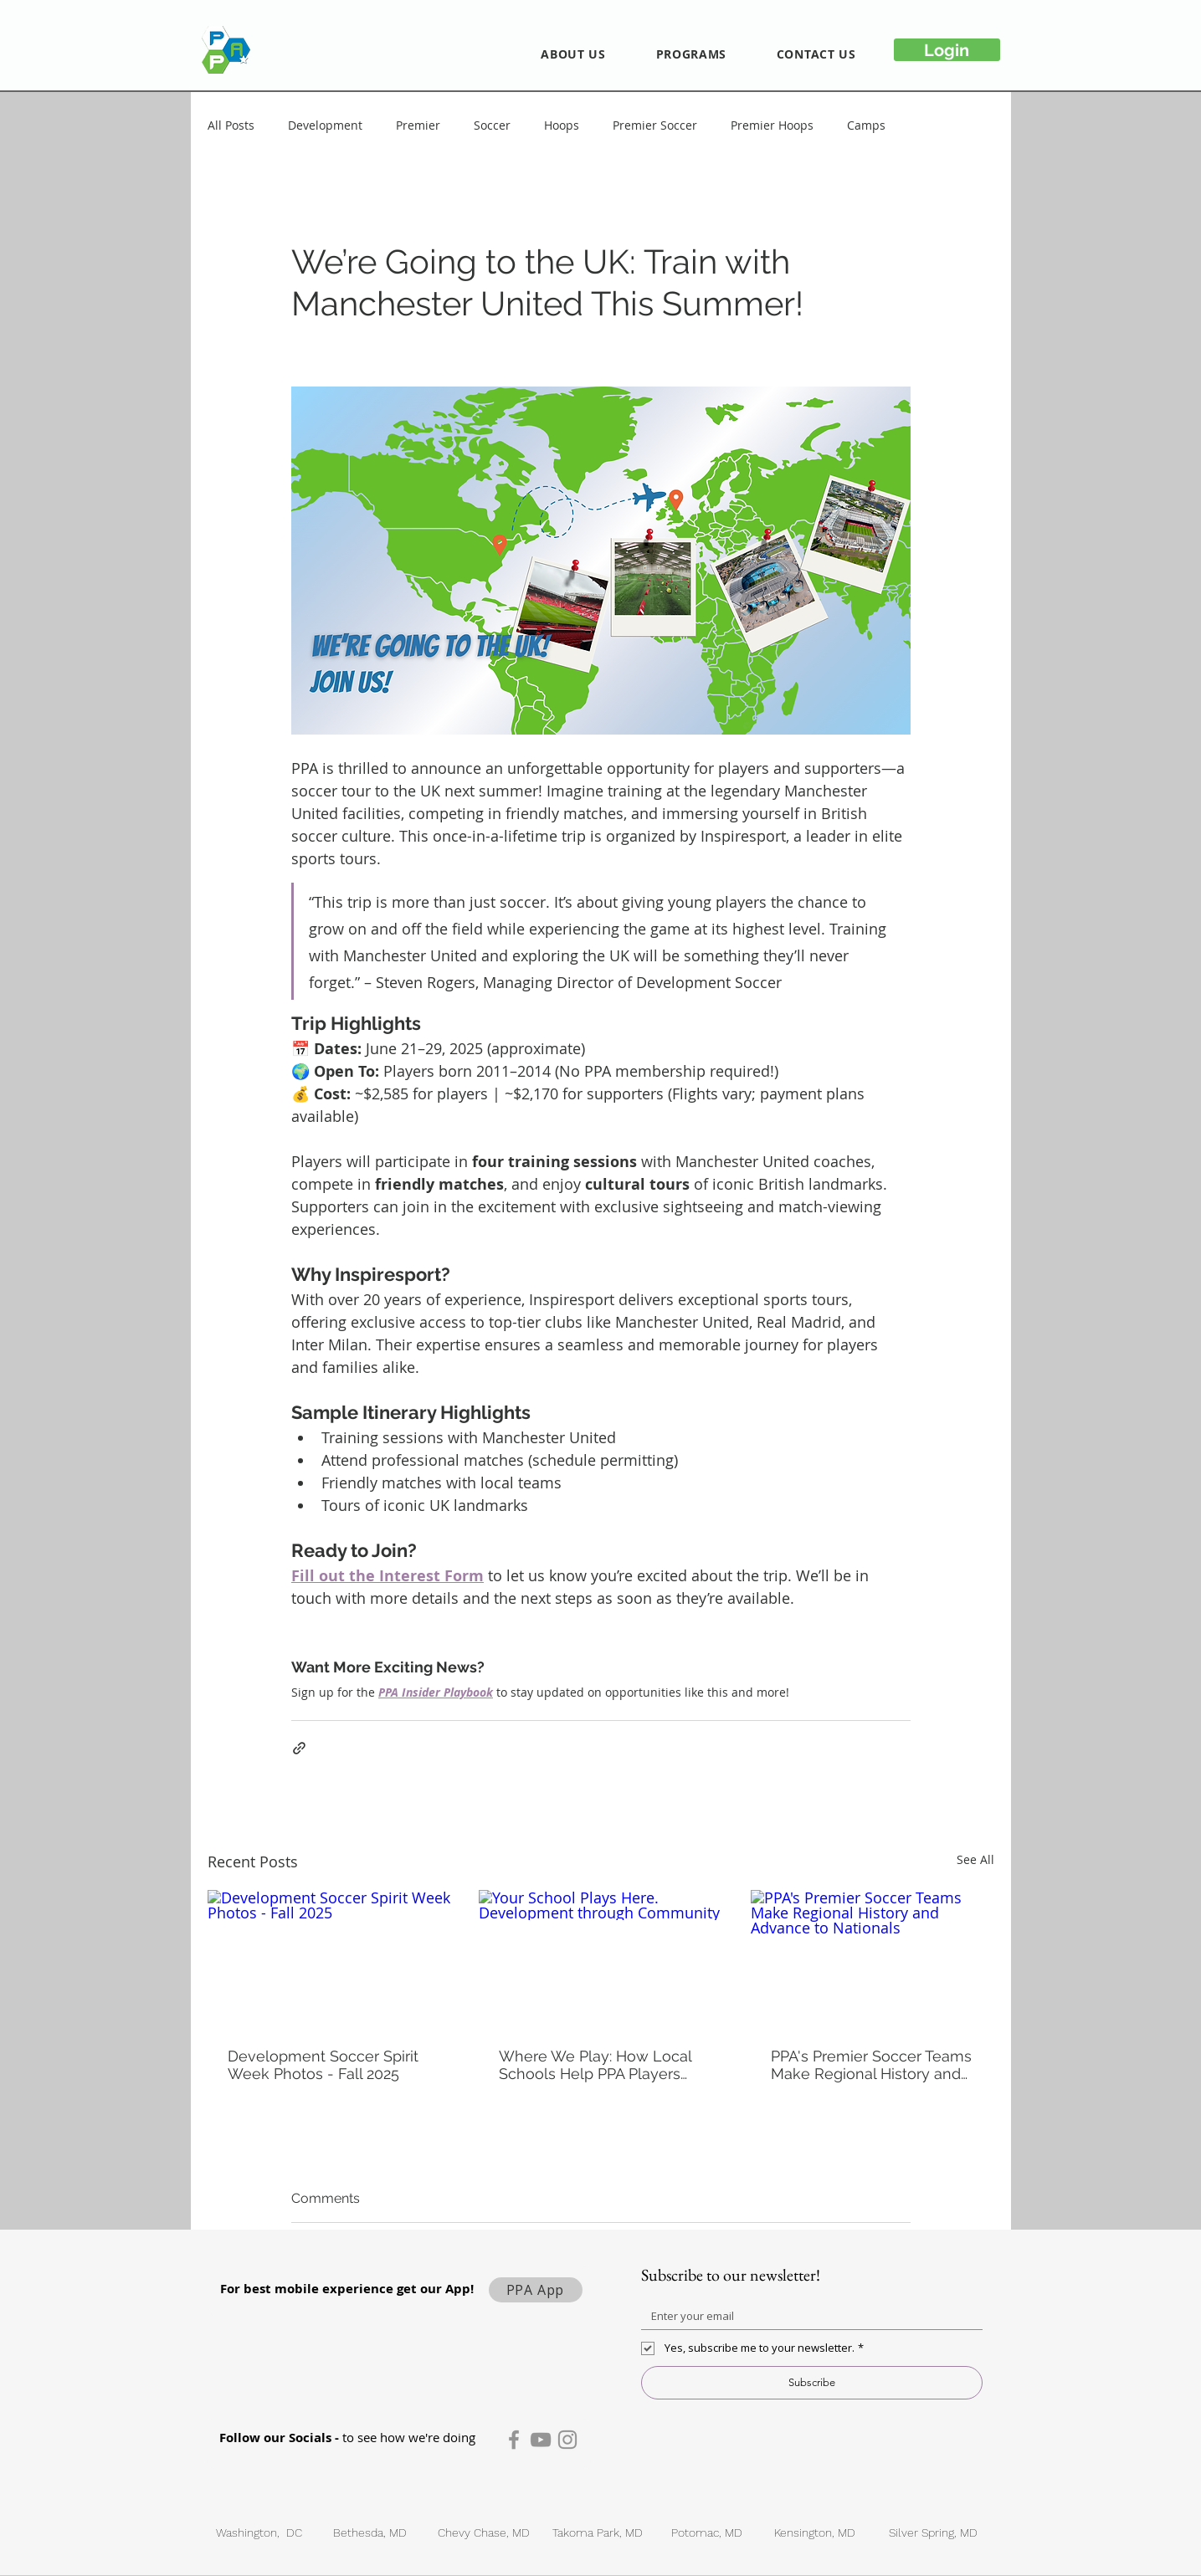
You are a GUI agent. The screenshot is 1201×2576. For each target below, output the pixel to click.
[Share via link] (299, 1748)
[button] (574, 53)
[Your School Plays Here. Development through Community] (600, 1958)
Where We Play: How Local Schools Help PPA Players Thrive (595, 2064)
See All (975, 1859)
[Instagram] (567, 2439)
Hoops (561, 125)
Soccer (492, 125)
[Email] (807, 2315)
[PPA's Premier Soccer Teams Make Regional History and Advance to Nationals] (872, 1958)
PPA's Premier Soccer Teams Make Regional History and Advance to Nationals (871, 2064)
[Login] (947, 49)
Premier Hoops (772, 125)
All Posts (231, 125)
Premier (418, 125)
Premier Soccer (655, 125)
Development (325, 125)
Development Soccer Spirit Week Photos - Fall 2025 (323, 2064)
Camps (866, 125)
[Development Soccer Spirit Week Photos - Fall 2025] (329, 1958)
